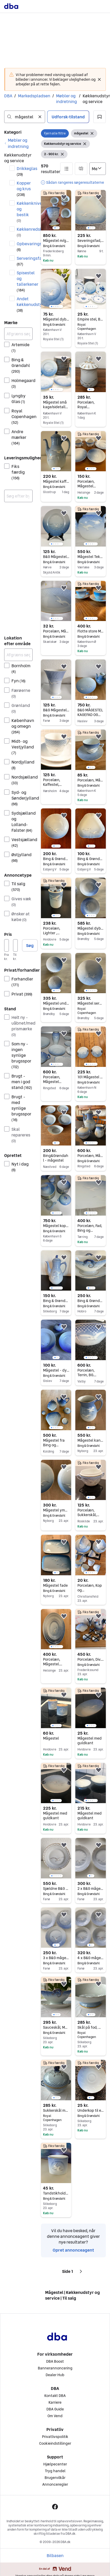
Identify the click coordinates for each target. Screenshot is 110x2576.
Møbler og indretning (66, 98)
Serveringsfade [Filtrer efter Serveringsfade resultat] (25, 261)
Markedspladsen (34, 96)
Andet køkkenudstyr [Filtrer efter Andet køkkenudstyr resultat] (25, 304)
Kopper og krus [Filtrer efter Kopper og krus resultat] (24, 188)
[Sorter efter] (97, 168)
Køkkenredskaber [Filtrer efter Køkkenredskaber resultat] (25, 232)
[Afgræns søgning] (18, 334)
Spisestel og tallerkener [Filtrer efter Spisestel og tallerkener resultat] (25, 281)
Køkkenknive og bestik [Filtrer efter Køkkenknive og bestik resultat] (25, 211)
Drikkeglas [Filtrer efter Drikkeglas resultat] (25, 171)
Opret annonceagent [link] (73, 2250)
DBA (8, 96)
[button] (99, 117)
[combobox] (24, 117)
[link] (18, 143)
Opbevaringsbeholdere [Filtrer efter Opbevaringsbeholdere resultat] (25, 246)
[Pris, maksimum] (15, 945)
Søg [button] (30, 945)
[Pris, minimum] (6, 945)
